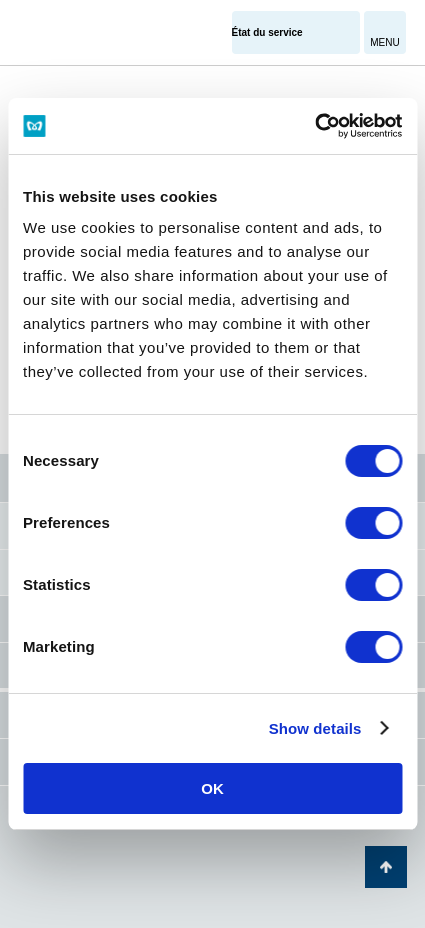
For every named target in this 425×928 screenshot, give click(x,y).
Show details (315, 728)
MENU (384, 42)
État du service (267, 32)
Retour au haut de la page (386, 867)
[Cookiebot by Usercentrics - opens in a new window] (314, 126)
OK (212, 788)
